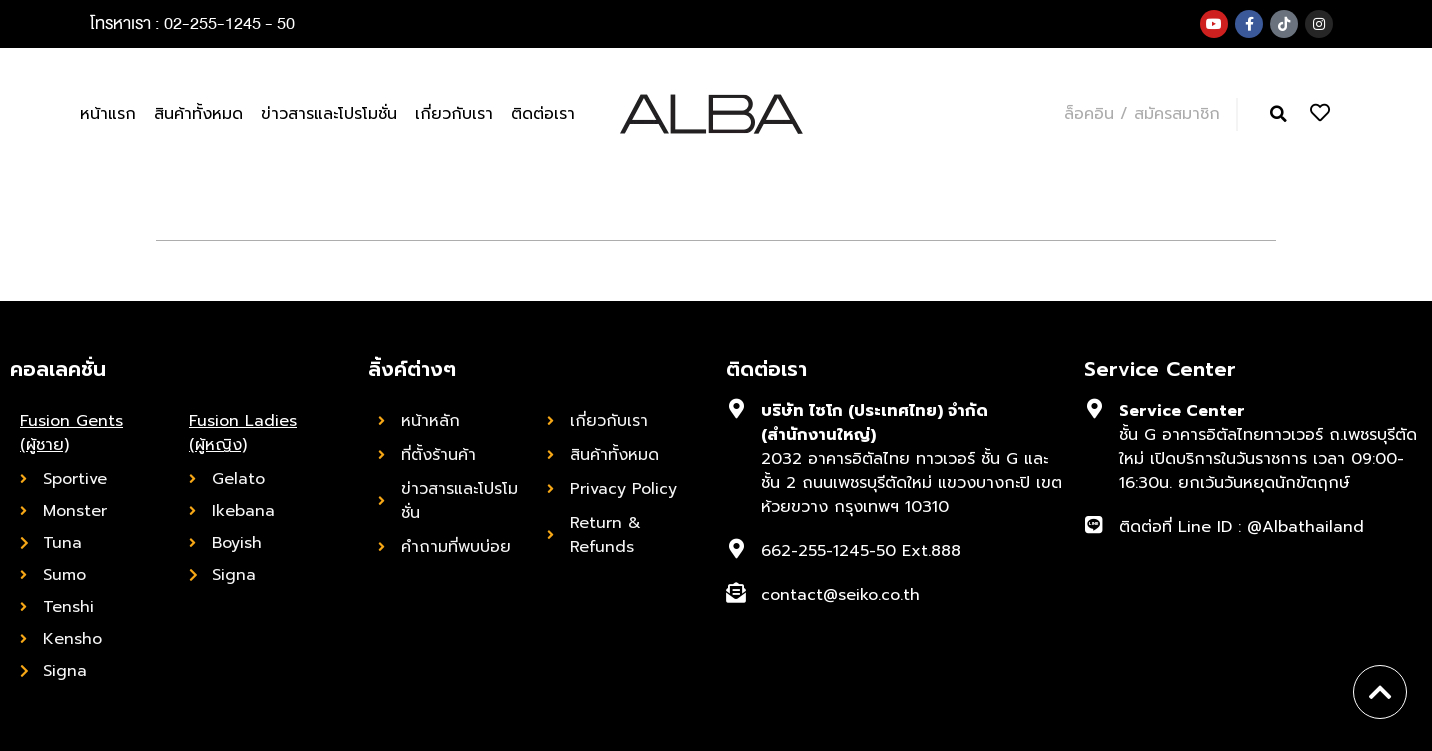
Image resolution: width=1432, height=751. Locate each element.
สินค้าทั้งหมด (198, 114)
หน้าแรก (108, 114)
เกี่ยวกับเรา (454, 114)
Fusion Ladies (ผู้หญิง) (243, 433)
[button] (1278, 114)
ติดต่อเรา (543, 114)
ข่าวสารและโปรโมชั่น (329, 114)
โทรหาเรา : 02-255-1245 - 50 (192, 23)
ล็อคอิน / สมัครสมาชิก (1142, 114)
